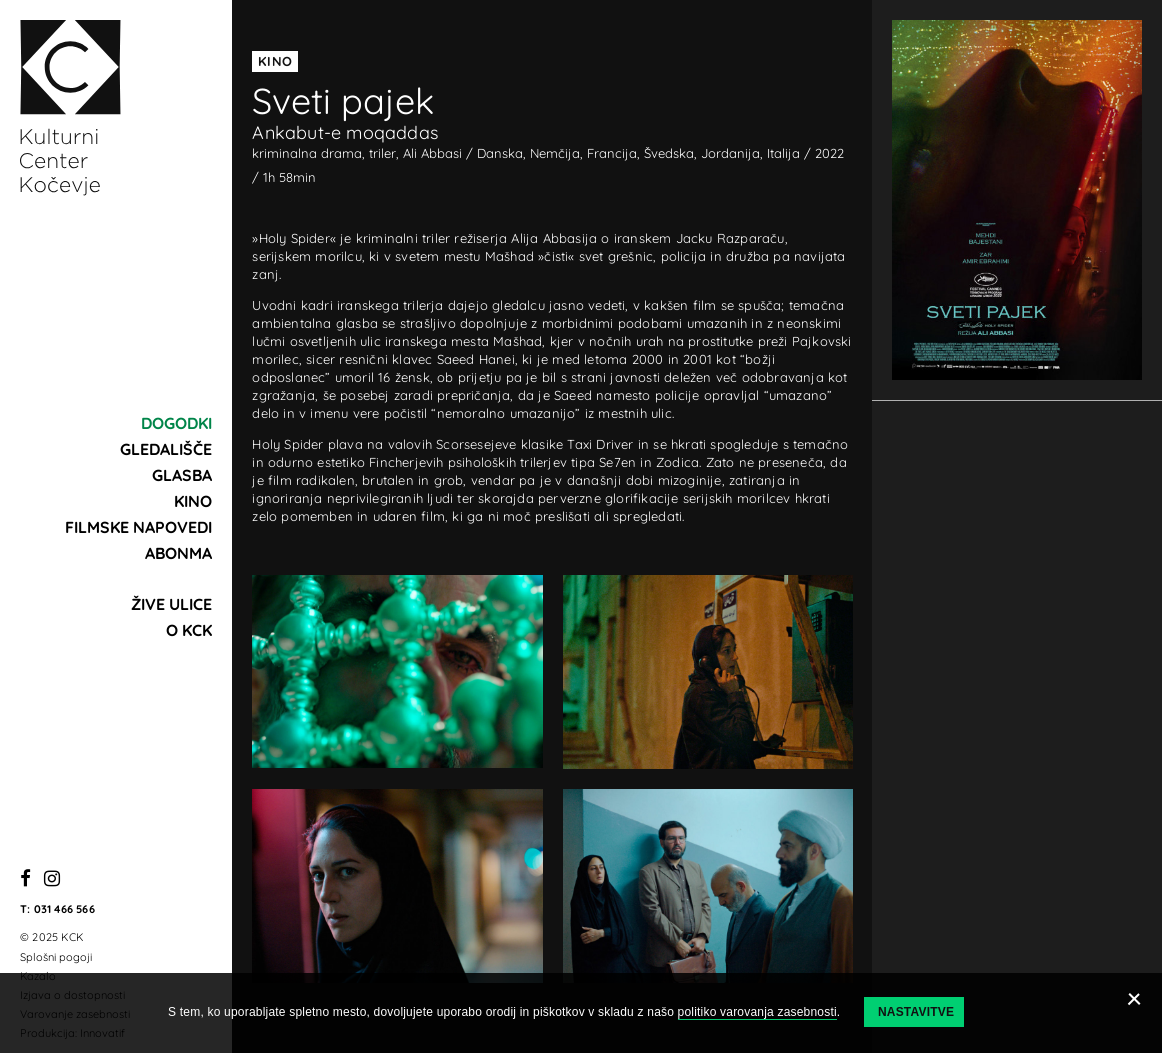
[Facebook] (25, 879)
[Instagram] (52, 879)
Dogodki (176, 423)
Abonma (178, 553)
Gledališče (166, 449)
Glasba (182, 475)
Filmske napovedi (138, 527)
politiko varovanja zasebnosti (757, 1012)
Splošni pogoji (56, 957)
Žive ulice (171, 604)
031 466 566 (64, 909)
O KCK (189, 630)
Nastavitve (916, 1012)
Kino (193, 501)
